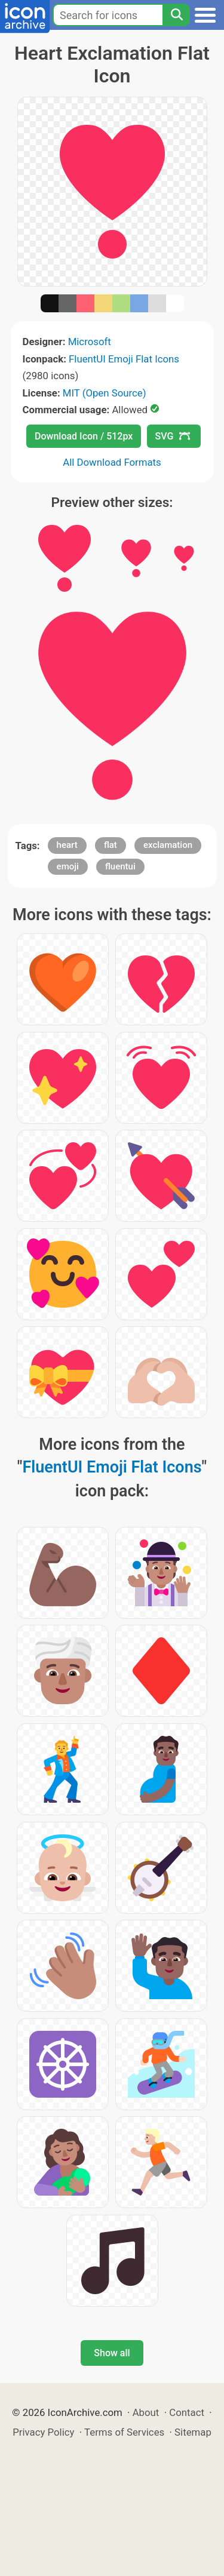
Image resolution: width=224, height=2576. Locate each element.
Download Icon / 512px (84, 436)
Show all (112, 2353)
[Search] (176, 15)
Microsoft (89, 342)
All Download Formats (112, 462)
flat (110, 845)
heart (67, 845)
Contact (186, 2412)
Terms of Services (124, 2432)
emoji (68, 866)
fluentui (120, 866)
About (146, 2412)
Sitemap (192, 2432)
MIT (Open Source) (104, 393)
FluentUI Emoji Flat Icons (124, 359)
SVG (172, 436)
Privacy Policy (43, 2432)
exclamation (167, 845)
